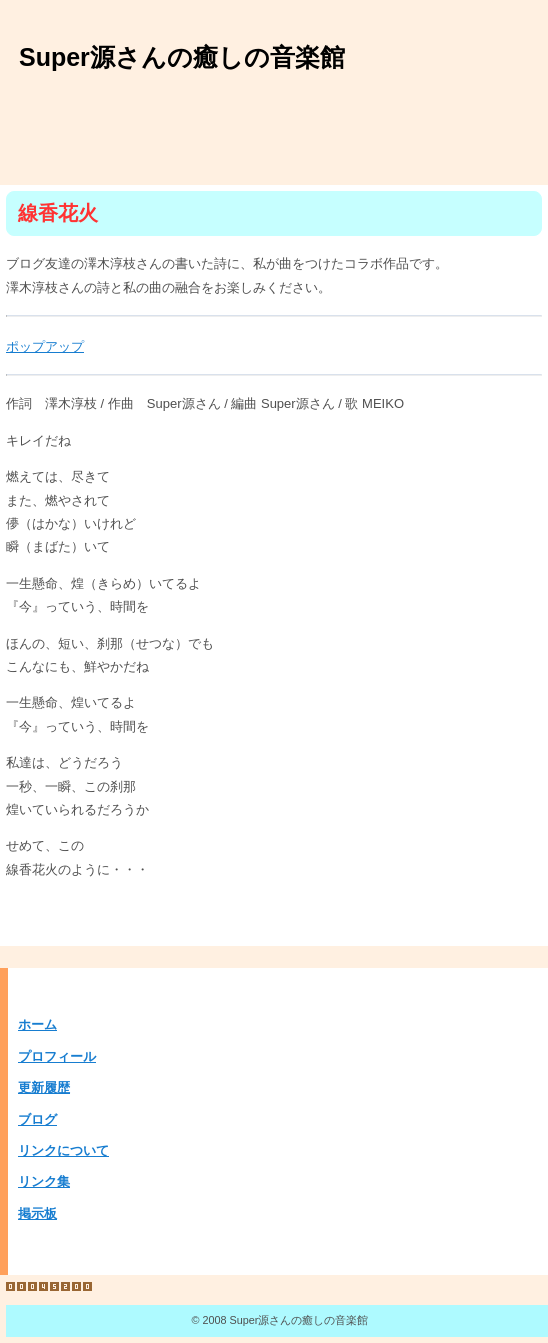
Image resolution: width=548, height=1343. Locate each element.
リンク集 (44, 1181)
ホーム (37, 1024)
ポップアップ (45, 346)
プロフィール (57, 1056)
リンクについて (63, 1150)
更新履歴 (44, 1087)
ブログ (37, 1119)
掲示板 (37, 1213)
